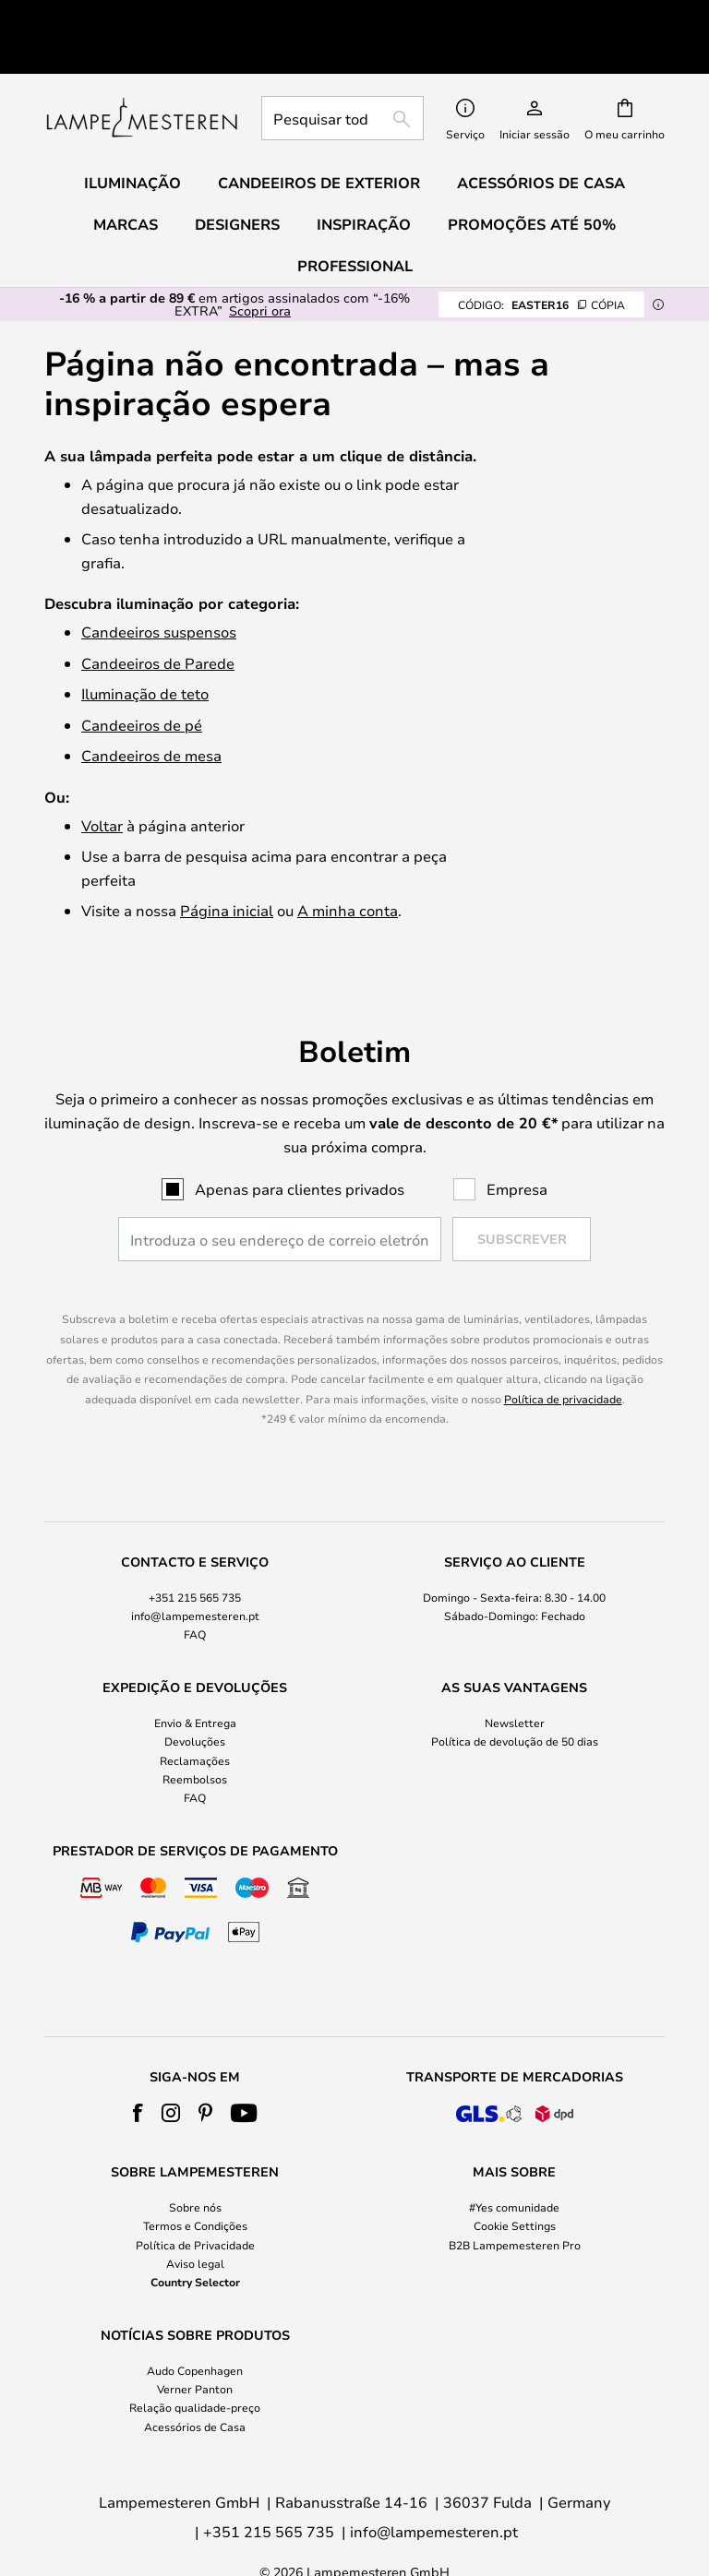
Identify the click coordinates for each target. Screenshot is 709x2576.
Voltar (102, 783)
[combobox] (342, 75)
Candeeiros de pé (141, 682)
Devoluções (194, 1699)
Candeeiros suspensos (158, 589)
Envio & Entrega (195, 1680)
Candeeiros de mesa (151, 712)
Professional (355, 223)
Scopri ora (260, 268)
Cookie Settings (515, 2183)
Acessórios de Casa (195, 2384)
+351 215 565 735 (195, 1554)
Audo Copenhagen (195, 2327)
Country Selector (195, 2239)
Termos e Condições (195, 2183)
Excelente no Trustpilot (188, 15)
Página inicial (226, 867)
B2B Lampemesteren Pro (515, 2202)
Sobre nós (195, 2165)
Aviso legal (195, 2220)
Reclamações (195, 1718)
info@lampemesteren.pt (195, 1573)
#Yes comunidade (514, 2165)
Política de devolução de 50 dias (514, 1699)
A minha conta (347, 867)
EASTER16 (541, 262)
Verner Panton (195, 2346)
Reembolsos (194, 1736)
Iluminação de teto (145, 651)
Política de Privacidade (195, 2202)
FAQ (195, 1591)
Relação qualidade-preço (194, 2365)
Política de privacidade (563, 1356)
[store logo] (141, 76)
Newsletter (515, 1680)
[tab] (194, 1556)
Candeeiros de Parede (157, 620)
